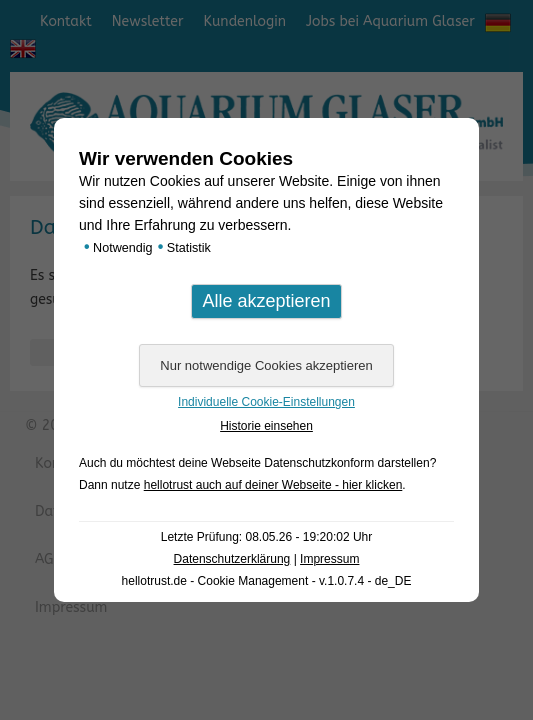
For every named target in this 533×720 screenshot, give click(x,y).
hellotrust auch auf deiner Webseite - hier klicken (273, 485)
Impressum (329, 559)
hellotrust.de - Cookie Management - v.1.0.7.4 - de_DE (267, 581)
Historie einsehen (266, 426)
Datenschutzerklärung (232, 559)
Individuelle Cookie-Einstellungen (266, 402)
